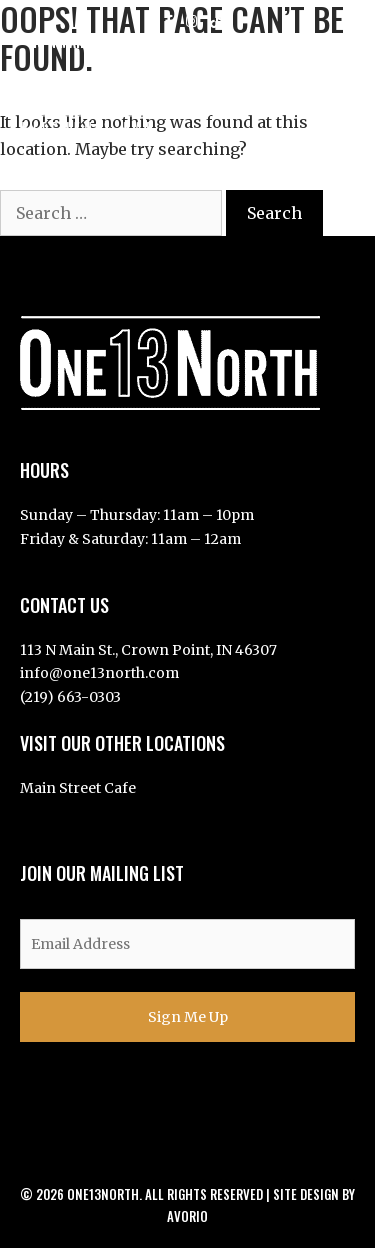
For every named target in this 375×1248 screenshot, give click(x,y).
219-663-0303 (306, 42)
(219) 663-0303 (70, 697)
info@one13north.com (99, 673)
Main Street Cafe (78, 788)
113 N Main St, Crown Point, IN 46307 (140, 42)
